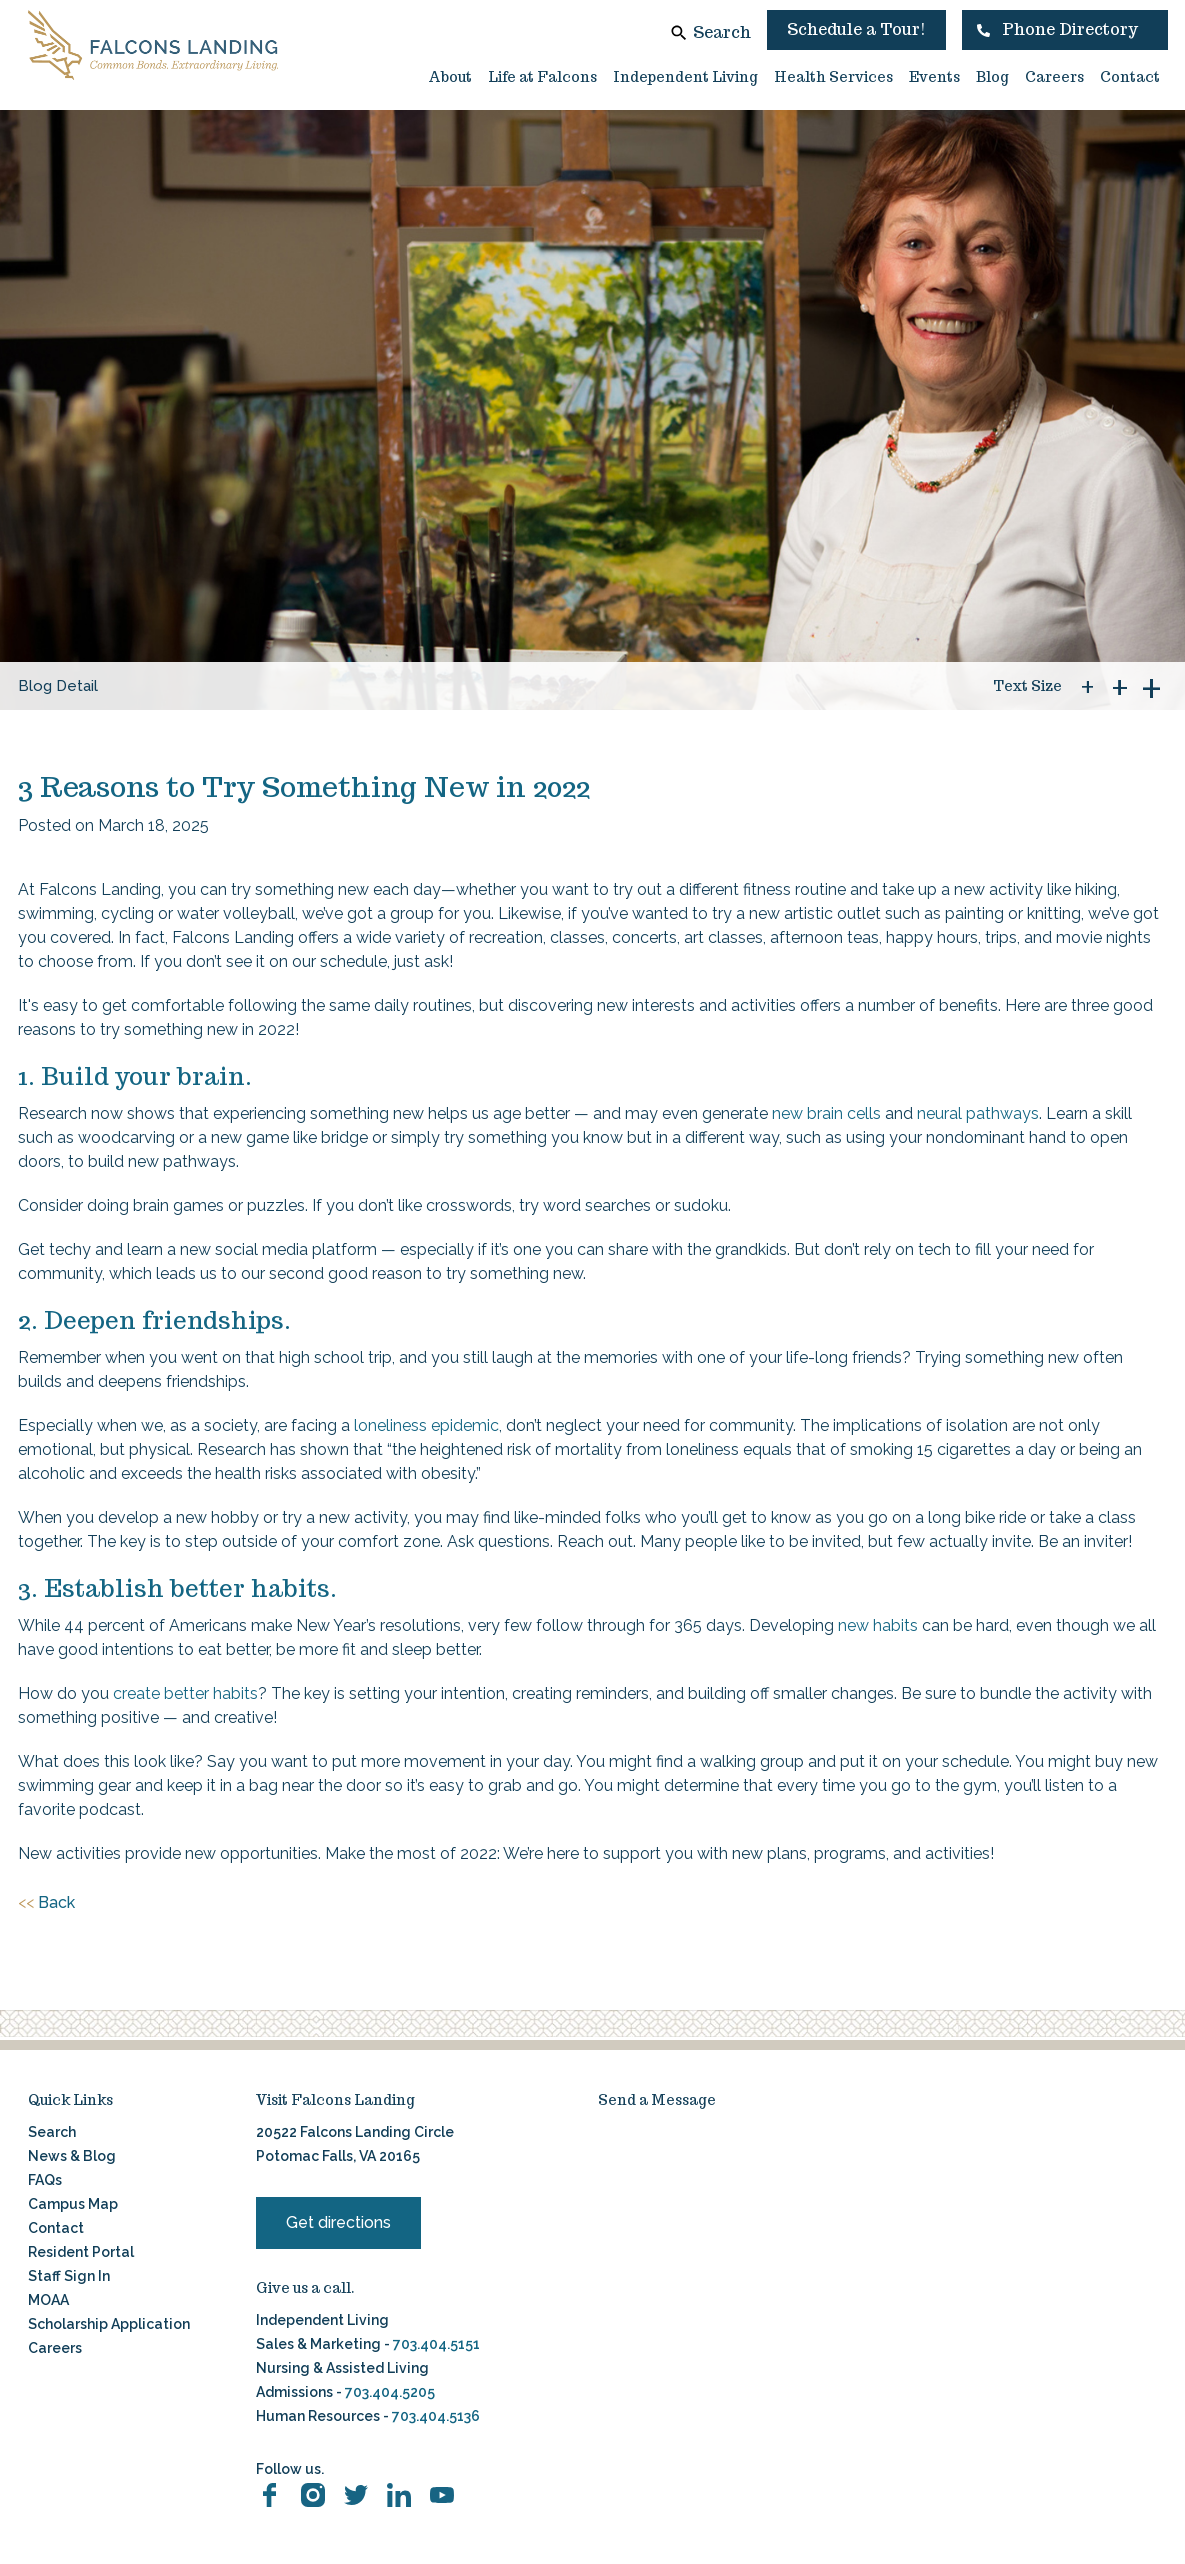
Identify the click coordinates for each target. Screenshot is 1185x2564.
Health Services (833, 77)
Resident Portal (81, 2252)
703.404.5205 (390, 2392)
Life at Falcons (542, 77)
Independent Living (685, 77)
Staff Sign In (69, 2276)
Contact (1130, 77)
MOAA (48, 2300)
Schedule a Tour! (856, 29)
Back (46, 1903)
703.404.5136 (434, 2416)
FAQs (45, 2180)
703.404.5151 (436, 2344)
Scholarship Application (109, 2324)
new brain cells (826, 1113)
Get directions (338, 2222)
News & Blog (72, 2156)
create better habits (185, 1693)
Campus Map (73, 2204)
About (450, 77)
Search (722, 32)
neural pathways (978, 1113)
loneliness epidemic (426, 1425)
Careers (1054, 77)
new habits (878, 1625)
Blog (992, 77)
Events (934, 77)
